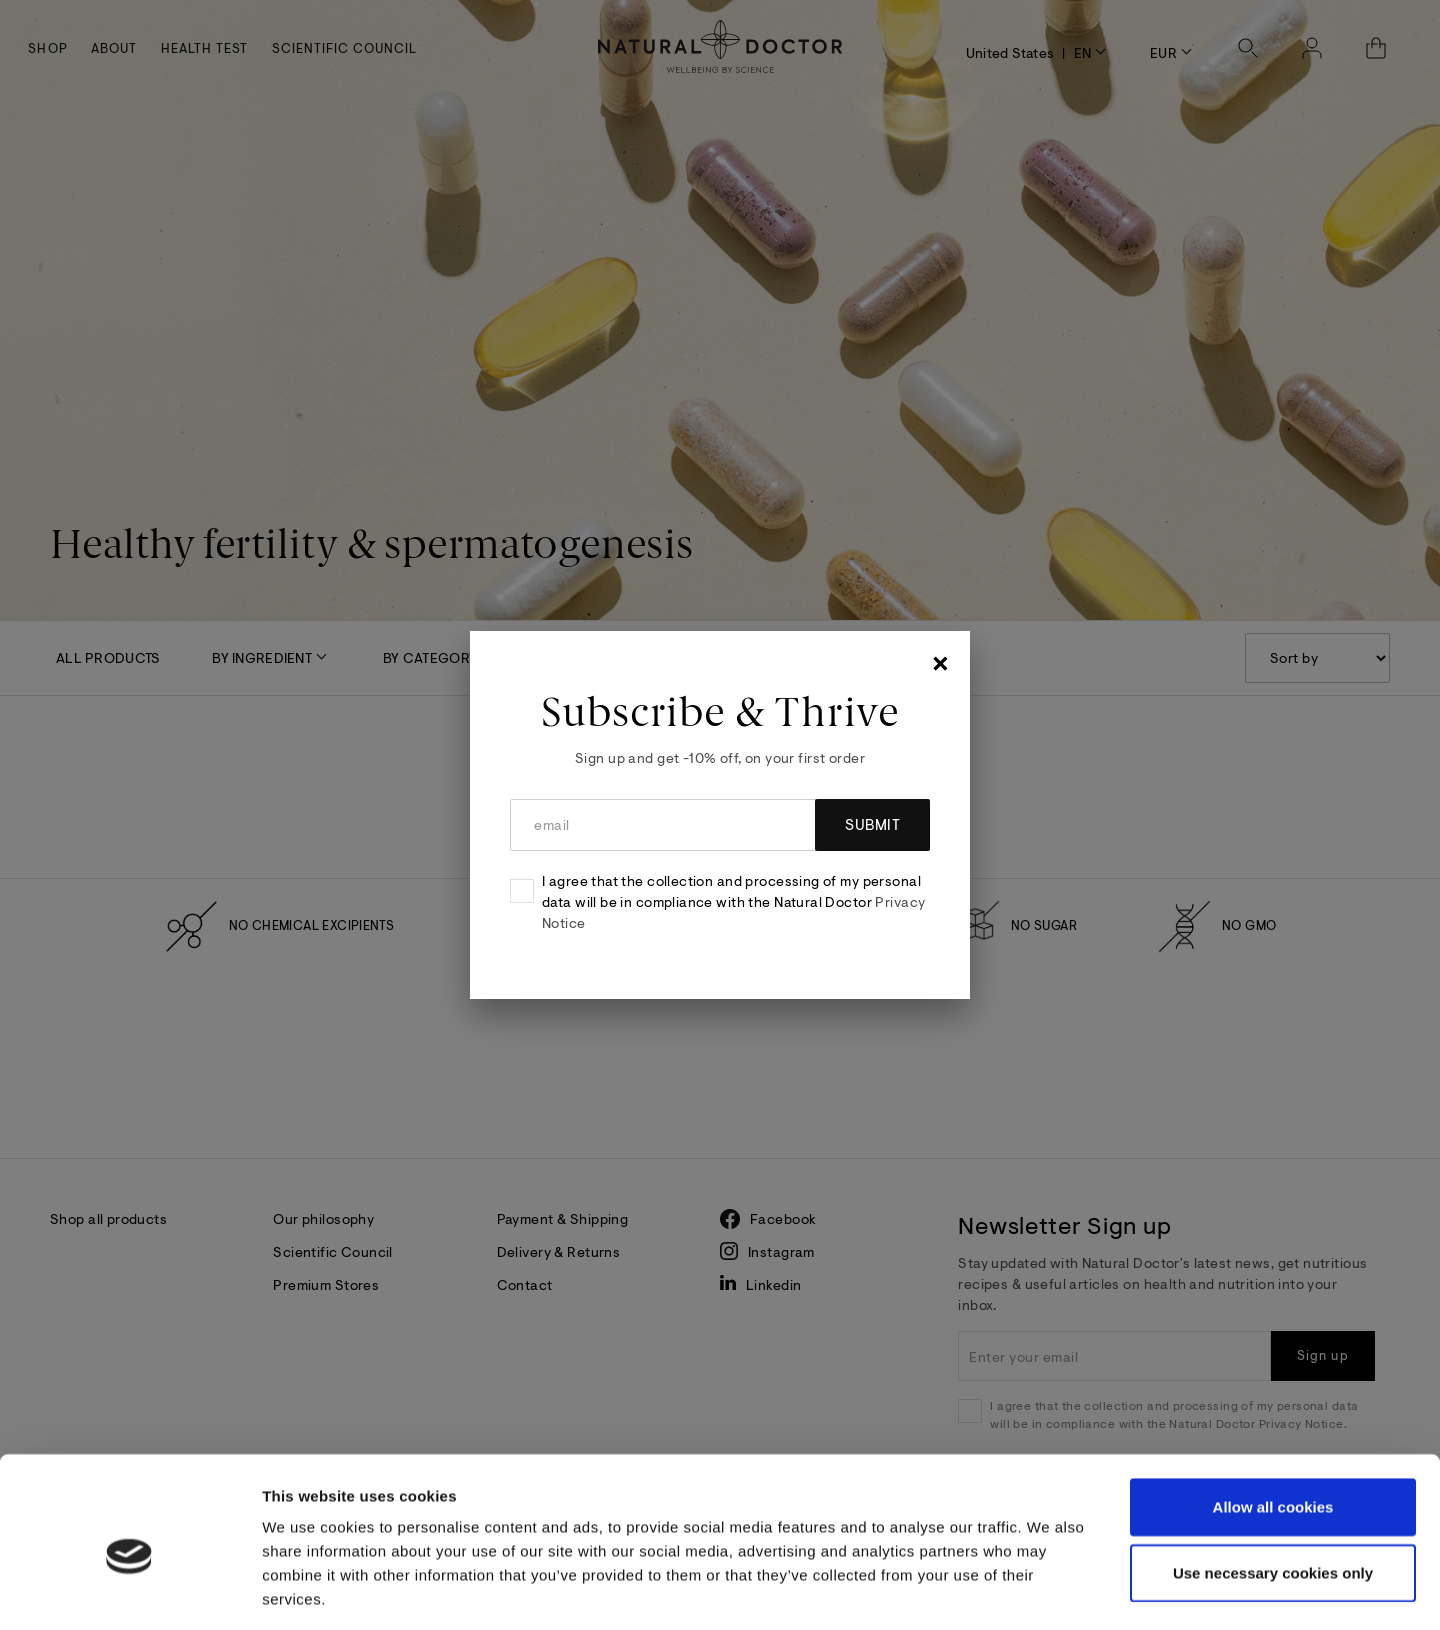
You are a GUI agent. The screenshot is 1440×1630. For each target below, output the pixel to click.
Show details (1062, 1590)
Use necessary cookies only (1273, 1483)
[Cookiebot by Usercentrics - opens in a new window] (129, 1591)
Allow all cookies (1273, 1417)
